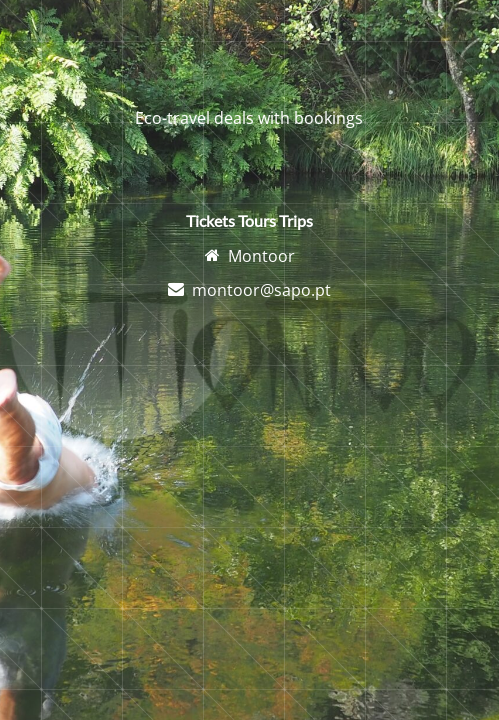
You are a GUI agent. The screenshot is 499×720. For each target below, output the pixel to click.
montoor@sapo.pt (261, 290)
